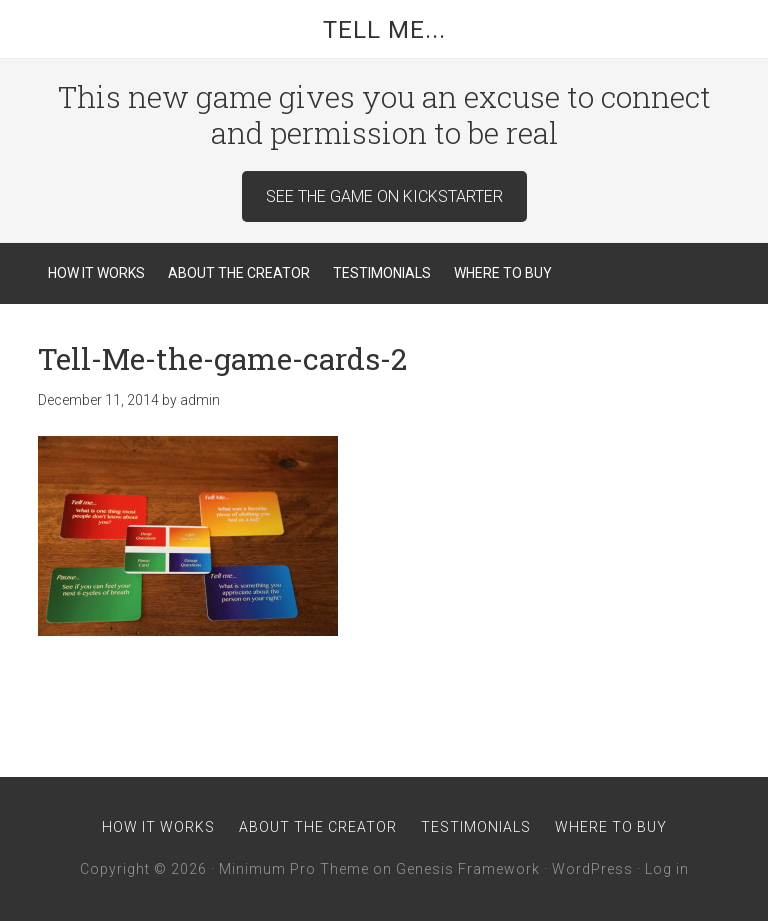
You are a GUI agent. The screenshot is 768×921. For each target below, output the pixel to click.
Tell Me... (384, 30)
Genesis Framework (468, 869)
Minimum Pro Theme (294, 869)
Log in (667, 869)
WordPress (592, 869)
